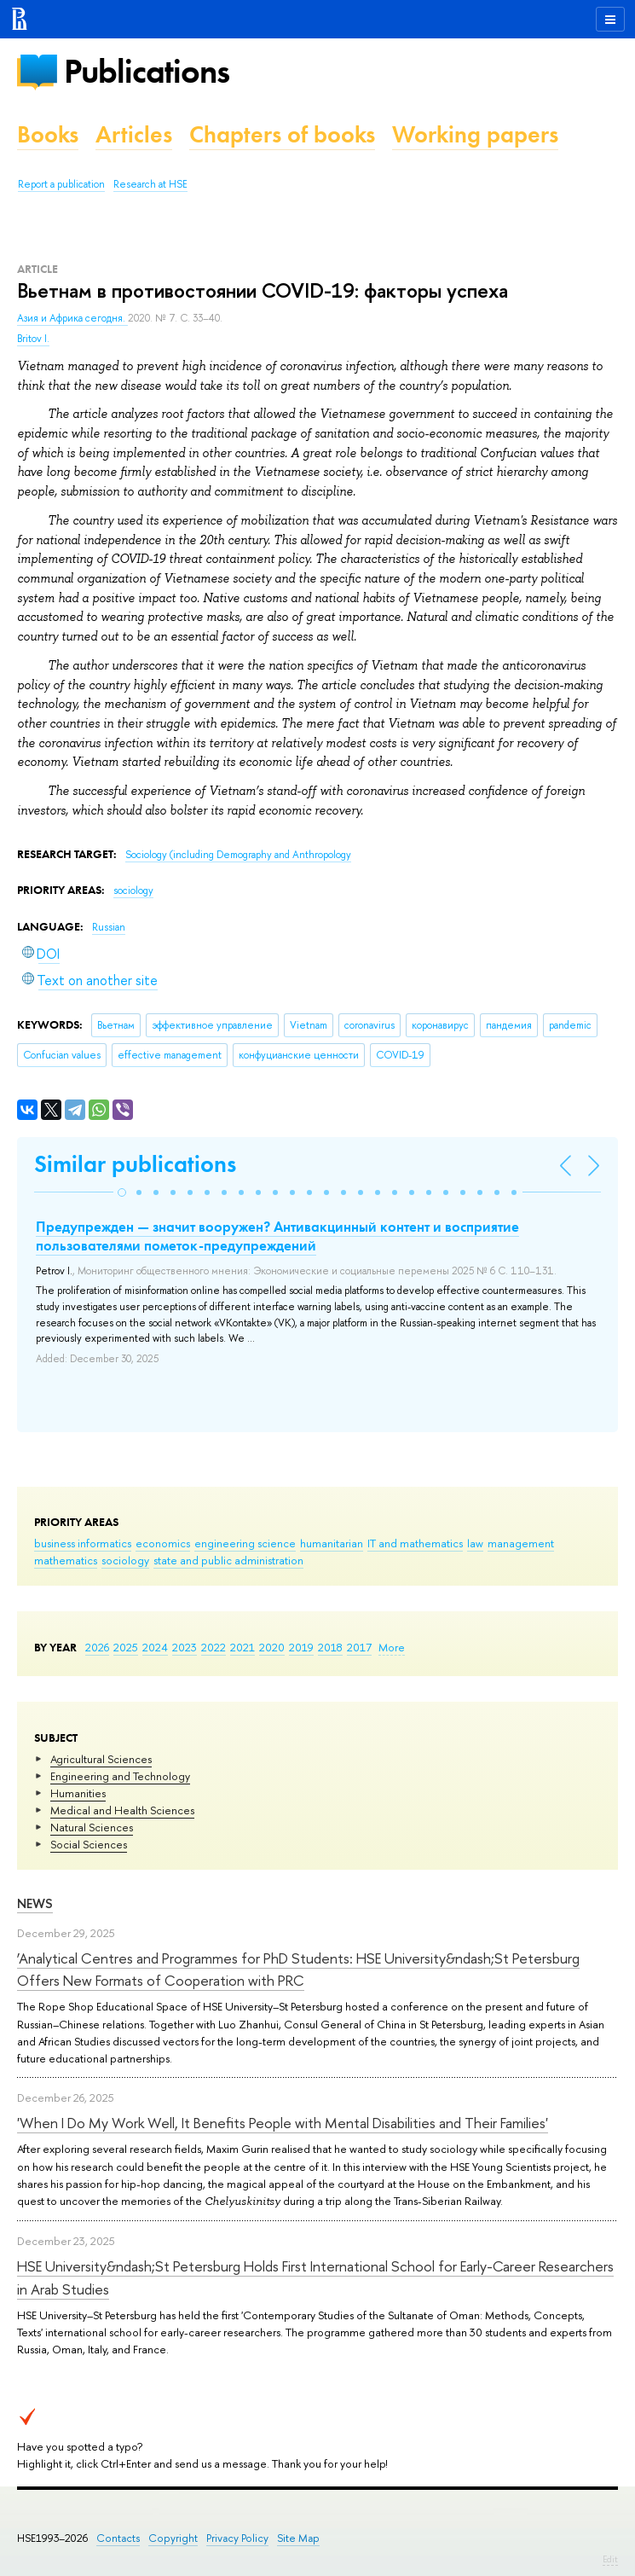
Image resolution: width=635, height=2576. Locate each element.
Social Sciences (88, 1844)
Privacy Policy (237, 2538)
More (391, 1647)
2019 (301, 1647)
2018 (330, 1647)
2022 (213, 1647)
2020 (272, 1647)
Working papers (475, 134)
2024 (155, 1647)
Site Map (298, 2538)
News (35, 1903)
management (521, 1543)
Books (47, 134)
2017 (359, 1647)
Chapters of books (282, 134)
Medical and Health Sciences (122, 1810)
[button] (121, 1192)
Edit (610, 2559)
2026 (97, 1647)
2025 (125, 1647)
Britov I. (33, 338)
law (475, 1543)
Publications (146, 71)
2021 (242, 1647)
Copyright (173, 2538)
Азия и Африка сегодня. (72, 318)
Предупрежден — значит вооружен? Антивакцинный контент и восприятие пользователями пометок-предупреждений (277, 1236)
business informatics (82, 1543)
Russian (108, 927)
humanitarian (331, 1543)
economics (163, 1543)
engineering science (245, 1543)
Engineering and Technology (120, 1776)
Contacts (118, 2538)
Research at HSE (150, 184)
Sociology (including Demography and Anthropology (238, 855)
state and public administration (228, 1560)
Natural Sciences (91, 1827)
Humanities (78, 1793)
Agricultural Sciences (101, 1759)
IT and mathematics (415, 1543)
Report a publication (61, 184)
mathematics (65, 1560)
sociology (125, 1560)
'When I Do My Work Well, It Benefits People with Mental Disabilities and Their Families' (282, 2122)
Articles (133, 134)
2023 (184, 1647)
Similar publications (135, 1164)
